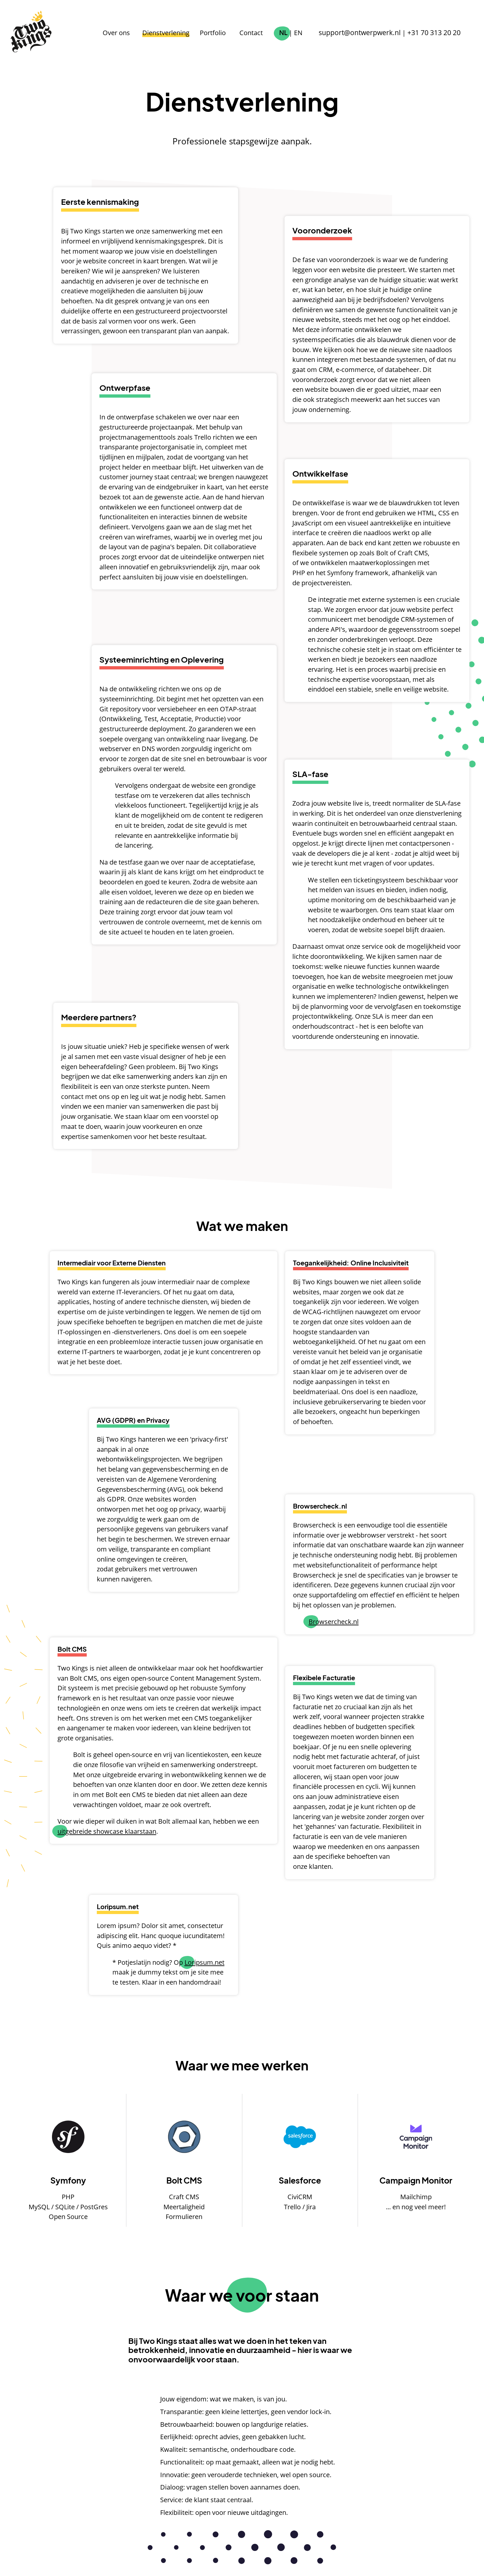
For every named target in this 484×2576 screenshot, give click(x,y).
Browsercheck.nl (334, 1621)
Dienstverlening (174, 32)
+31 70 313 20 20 (436, 32)
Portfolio (222, 32)
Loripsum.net (204, 1962)
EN (307, 32)
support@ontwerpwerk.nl (365, 32)
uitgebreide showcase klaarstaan (106, 1831)
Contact (260, 32)
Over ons (125, 32)
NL (292, 32)
